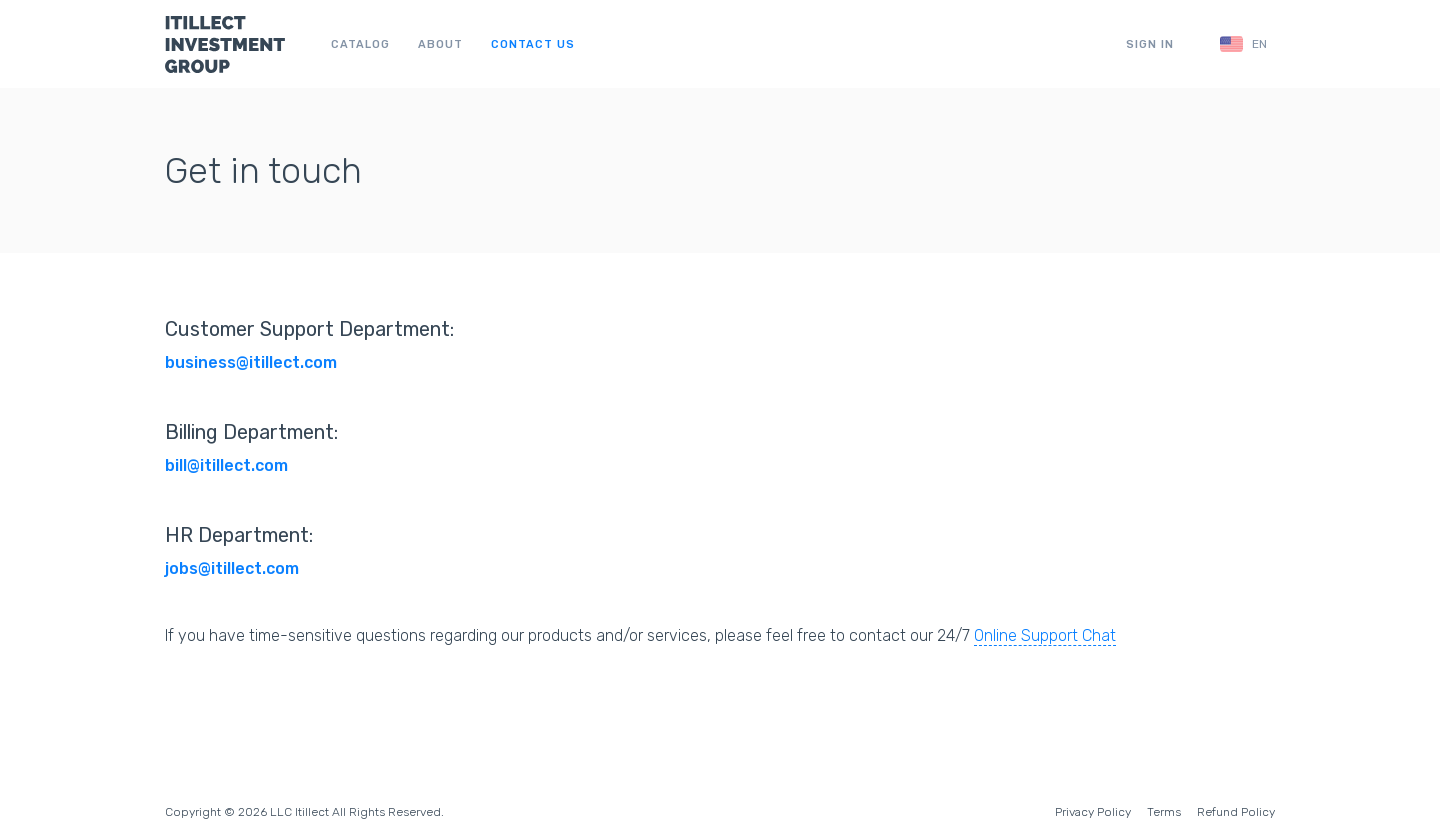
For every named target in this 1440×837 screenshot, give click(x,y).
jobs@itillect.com (232, 568)
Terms (1164, 812)
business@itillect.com (251, 362)
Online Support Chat (1045, 635)
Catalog (360, 44)
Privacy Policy (1093, 812)
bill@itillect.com (226, 465)
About (440, 44)
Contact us (533, 44)
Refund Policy (1236, 812)
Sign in (1150, 44)
